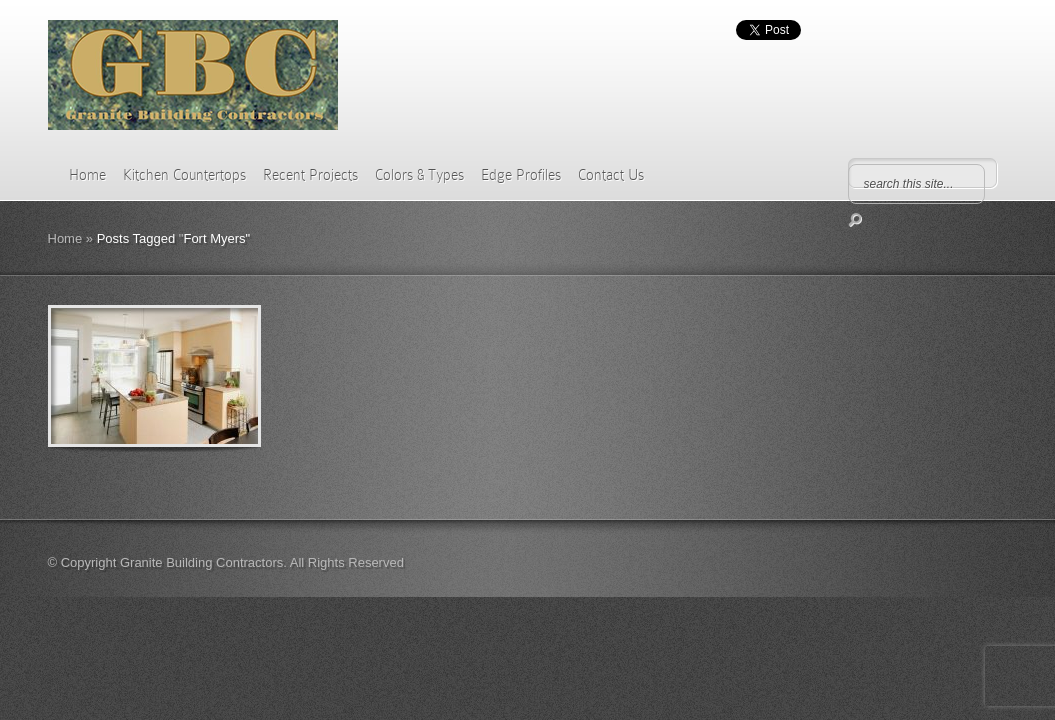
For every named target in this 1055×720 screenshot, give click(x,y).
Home (87, 175)
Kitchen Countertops (184, 175)
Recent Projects (310, 175)
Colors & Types (419, 175)
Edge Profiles (521, 175)
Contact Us (611, 175)
